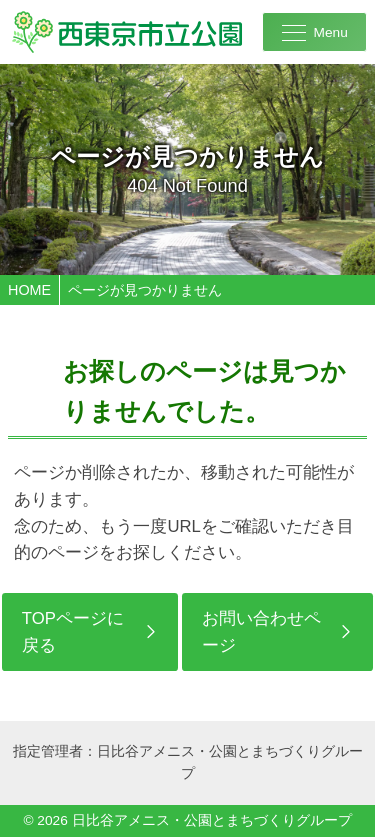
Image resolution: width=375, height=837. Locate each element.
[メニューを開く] (314, 32)
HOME (29, 290)
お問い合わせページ (261, 632)
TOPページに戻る (73, 632)
